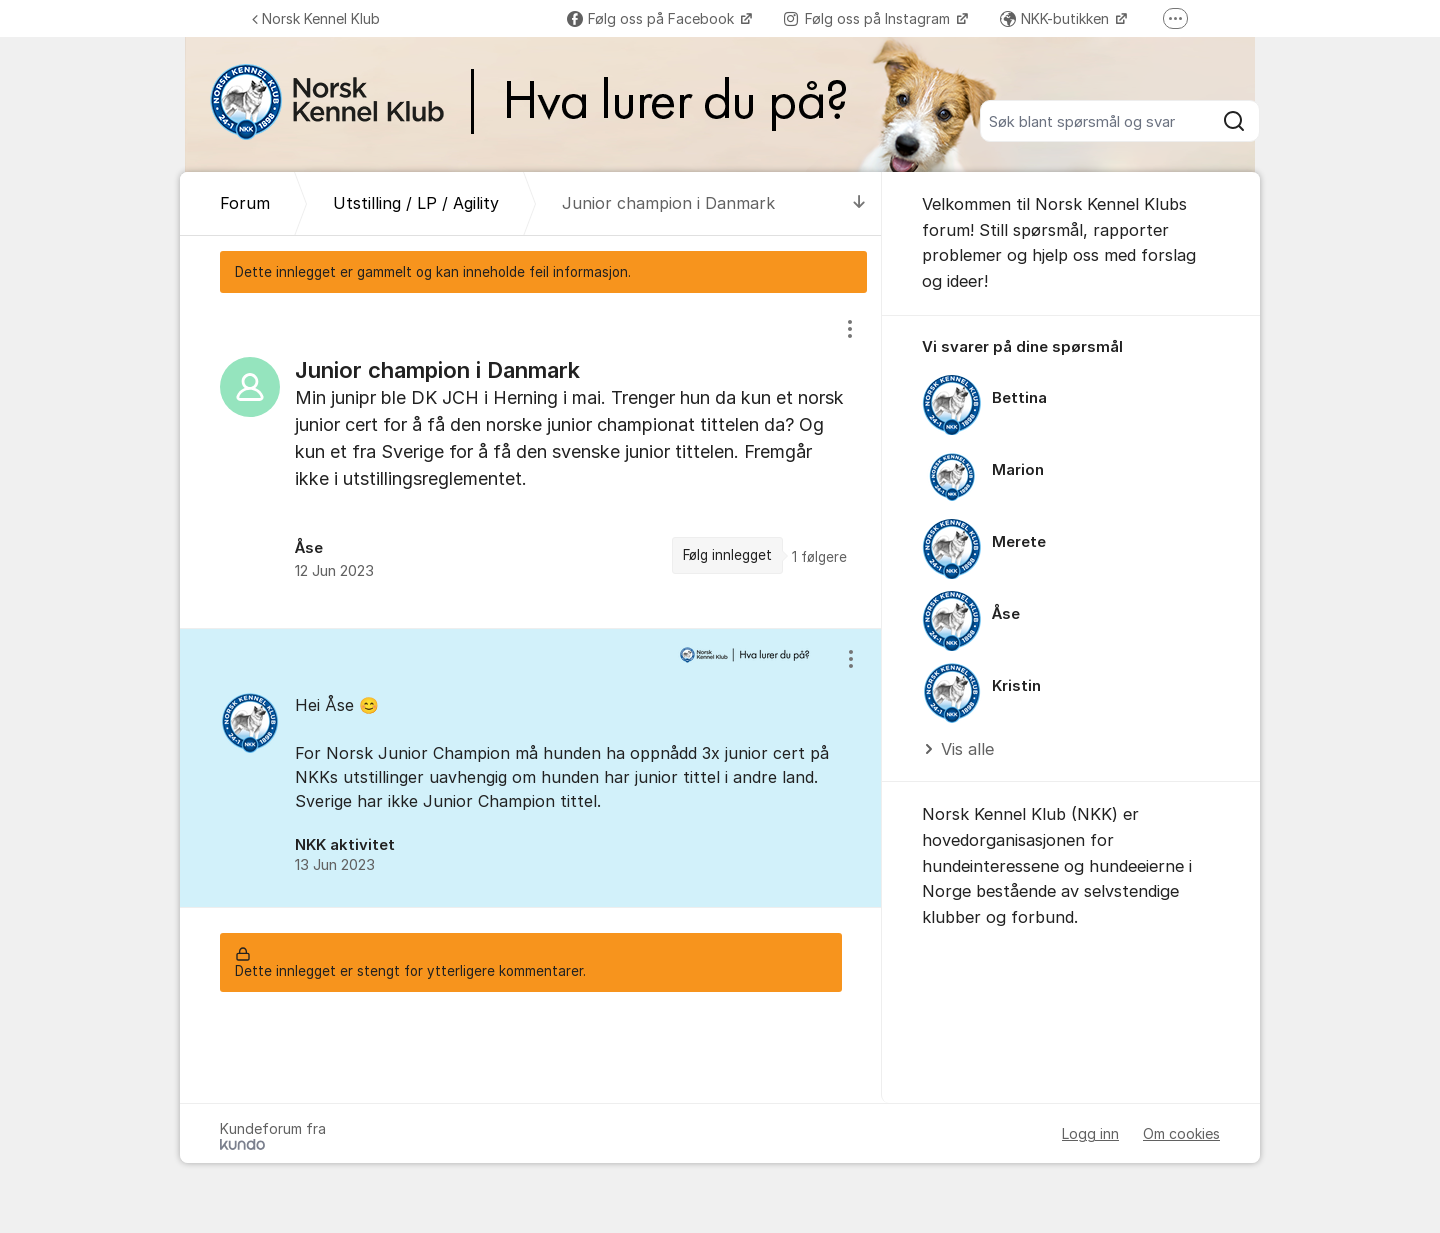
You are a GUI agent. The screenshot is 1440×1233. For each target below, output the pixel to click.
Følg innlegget (727, 555)
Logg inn (1090, 1133)
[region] (531, 460)
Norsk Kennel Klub (316, 18)
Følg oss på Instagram (869, 18)
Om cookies (1181, 1133)
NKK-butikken (1056, 18)
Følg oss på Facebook (652, 18)
